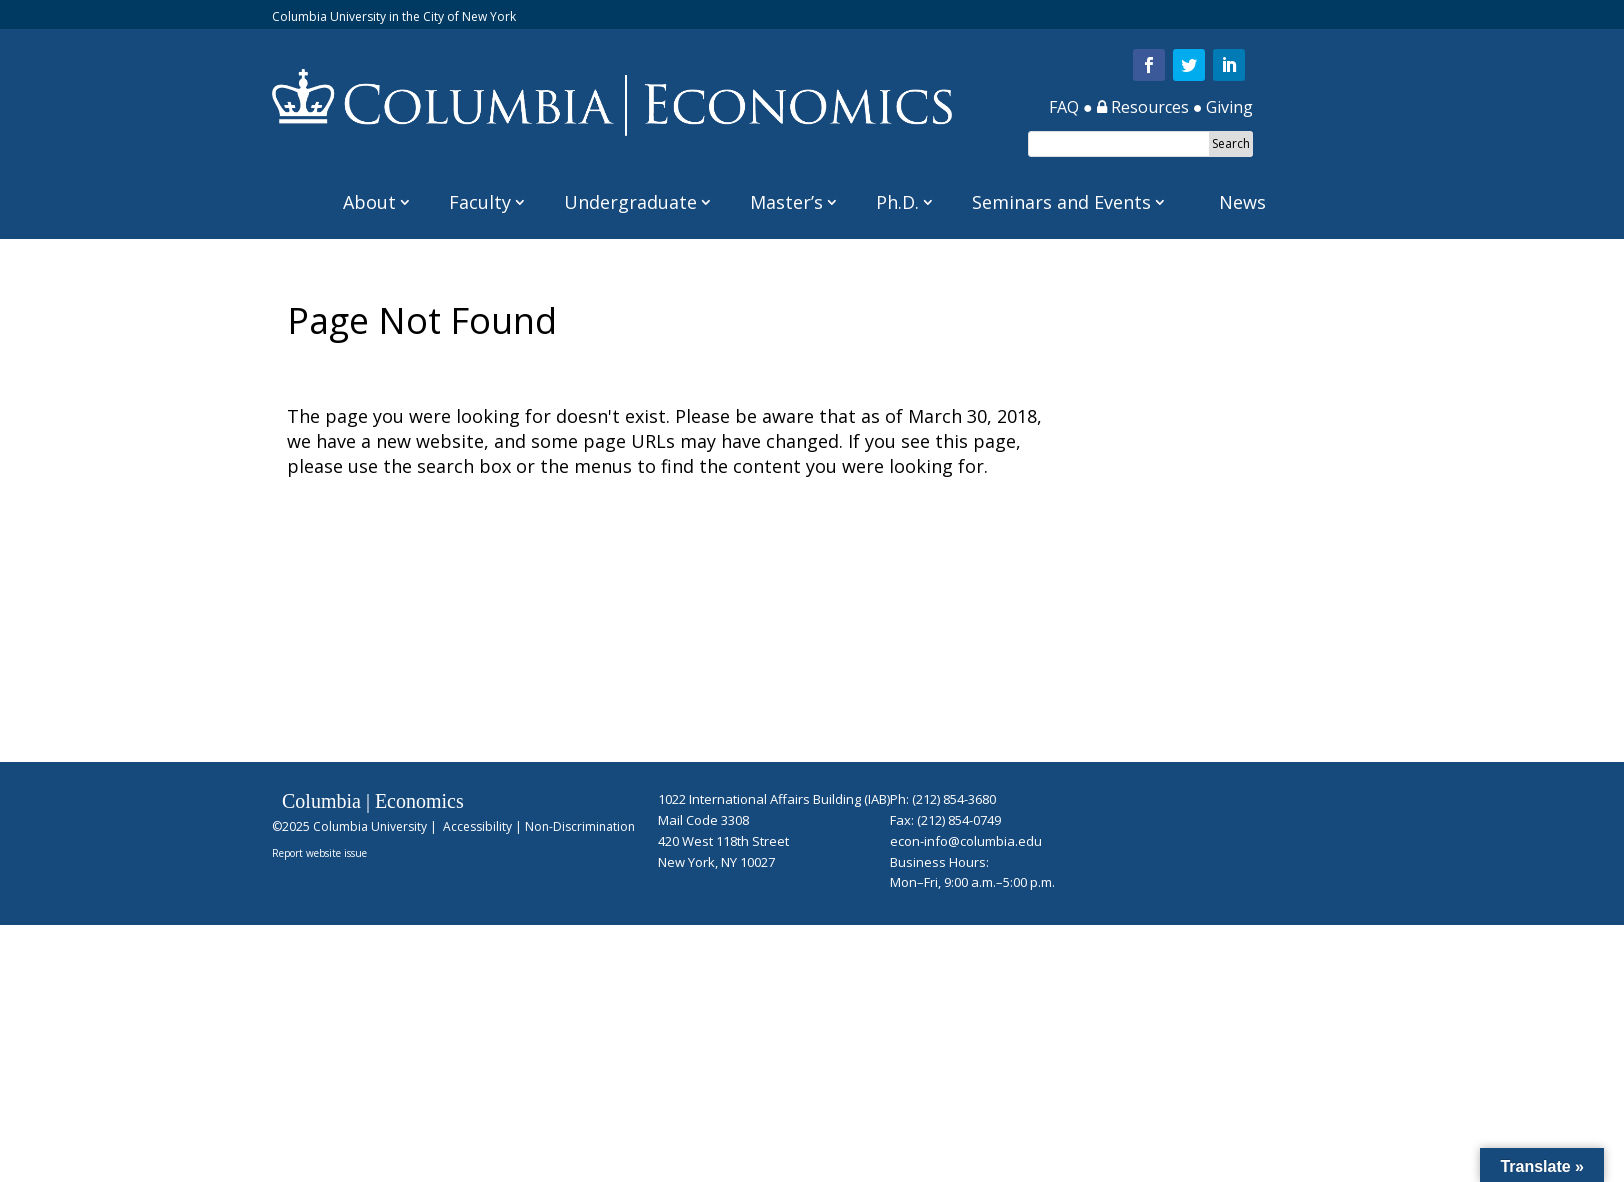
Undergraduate (630, 202)
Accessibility (477, 826)
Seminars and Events (1061, 202)
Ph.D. (897, 202)
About (369, 202)
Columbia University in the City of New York (394, 16)
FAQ (1064, 107)
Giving (1229, 107)
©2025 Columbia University (349, 826)
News (1242, 202)
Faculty (480, 202)
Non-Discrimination (580, 826)
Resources (1143, 107)
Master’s (786, 202)
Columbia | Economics (373, 801)
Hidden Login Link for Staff (716, 884)
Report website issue (319, 853)
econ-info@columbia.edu (966, 841)
